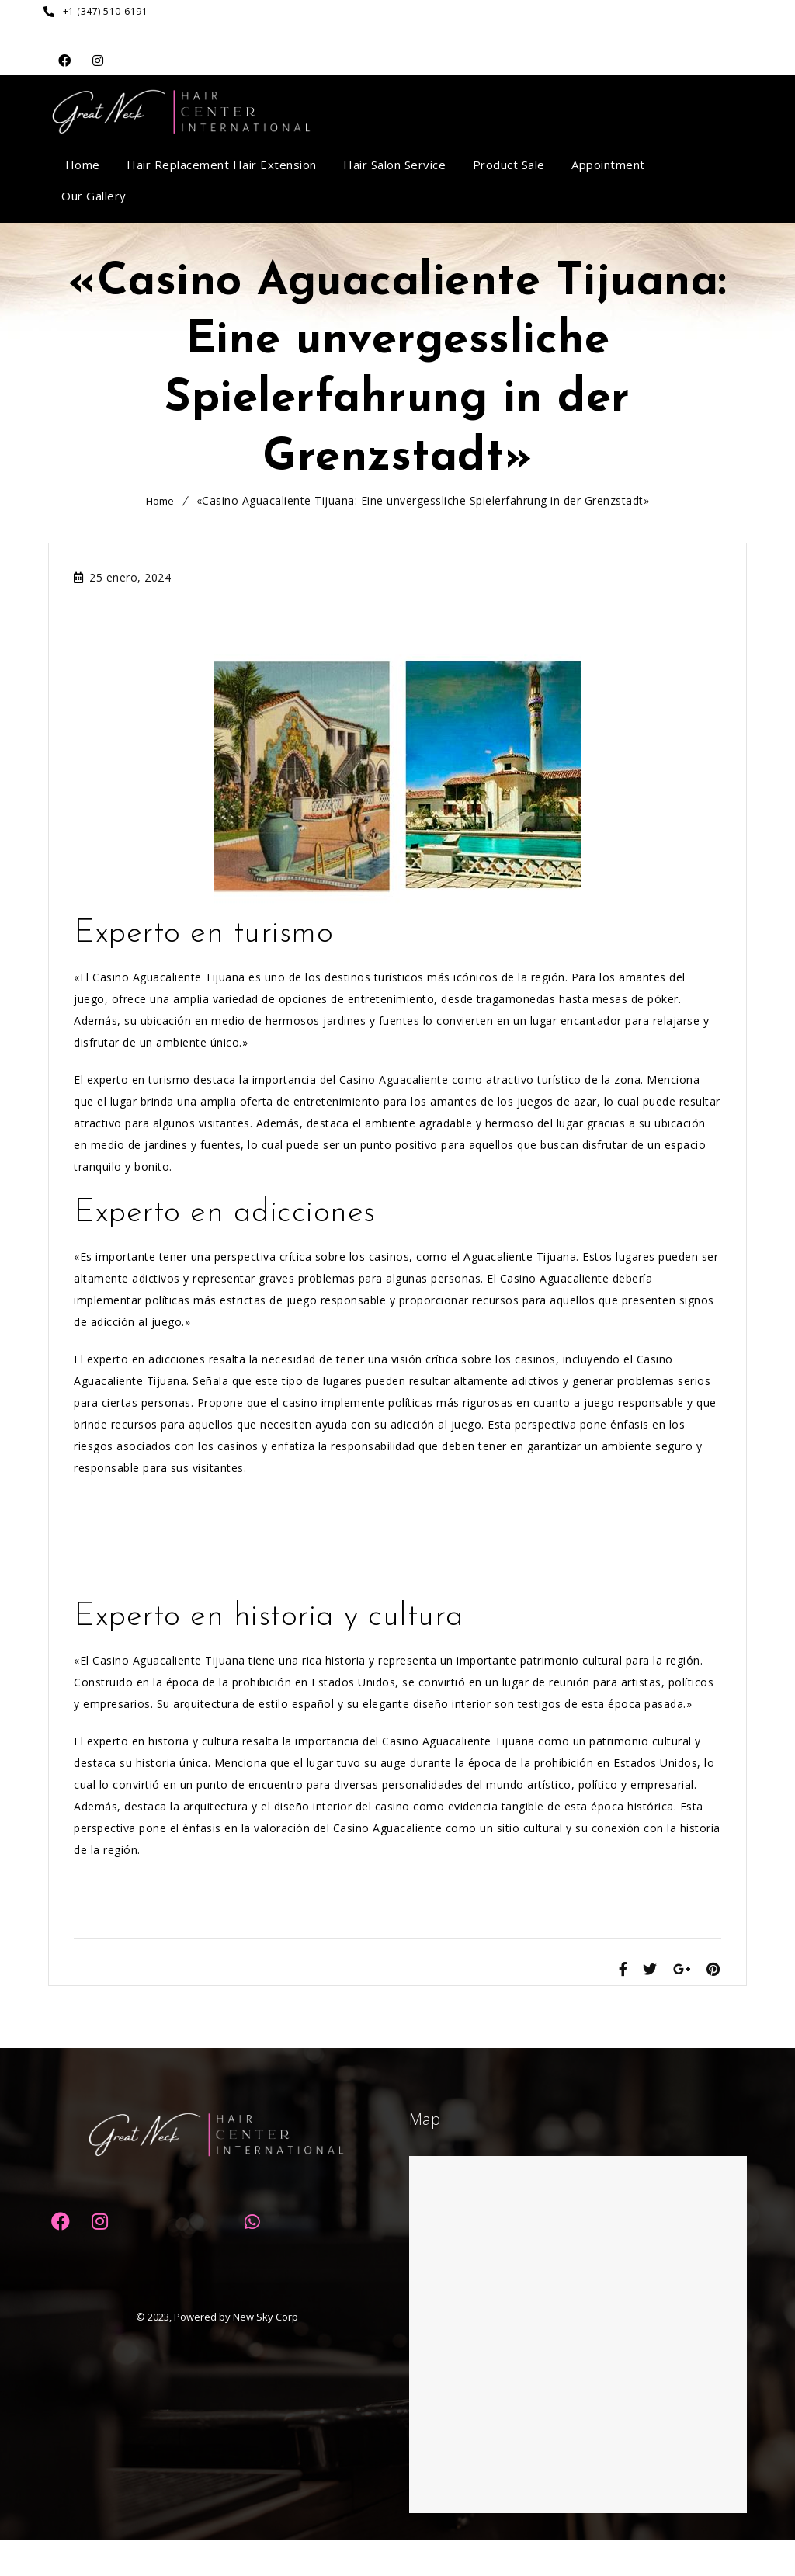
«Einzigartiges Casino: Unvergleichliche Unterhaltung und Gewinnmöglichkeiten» (293, 1922)
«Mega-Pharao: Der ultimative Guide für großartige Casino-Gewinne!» (266, 1559)
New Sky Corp (265, 2352)
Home (160, 501)
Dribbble (98, 61)
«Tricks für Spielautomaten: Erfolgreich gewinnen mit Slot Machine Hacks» (278, 1581)
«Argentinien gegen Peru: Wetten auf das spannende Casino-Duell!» (260, 1537)
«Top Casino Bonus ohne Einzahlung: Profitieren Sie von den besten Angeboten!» (297, 1515)
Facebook (64, 61)
